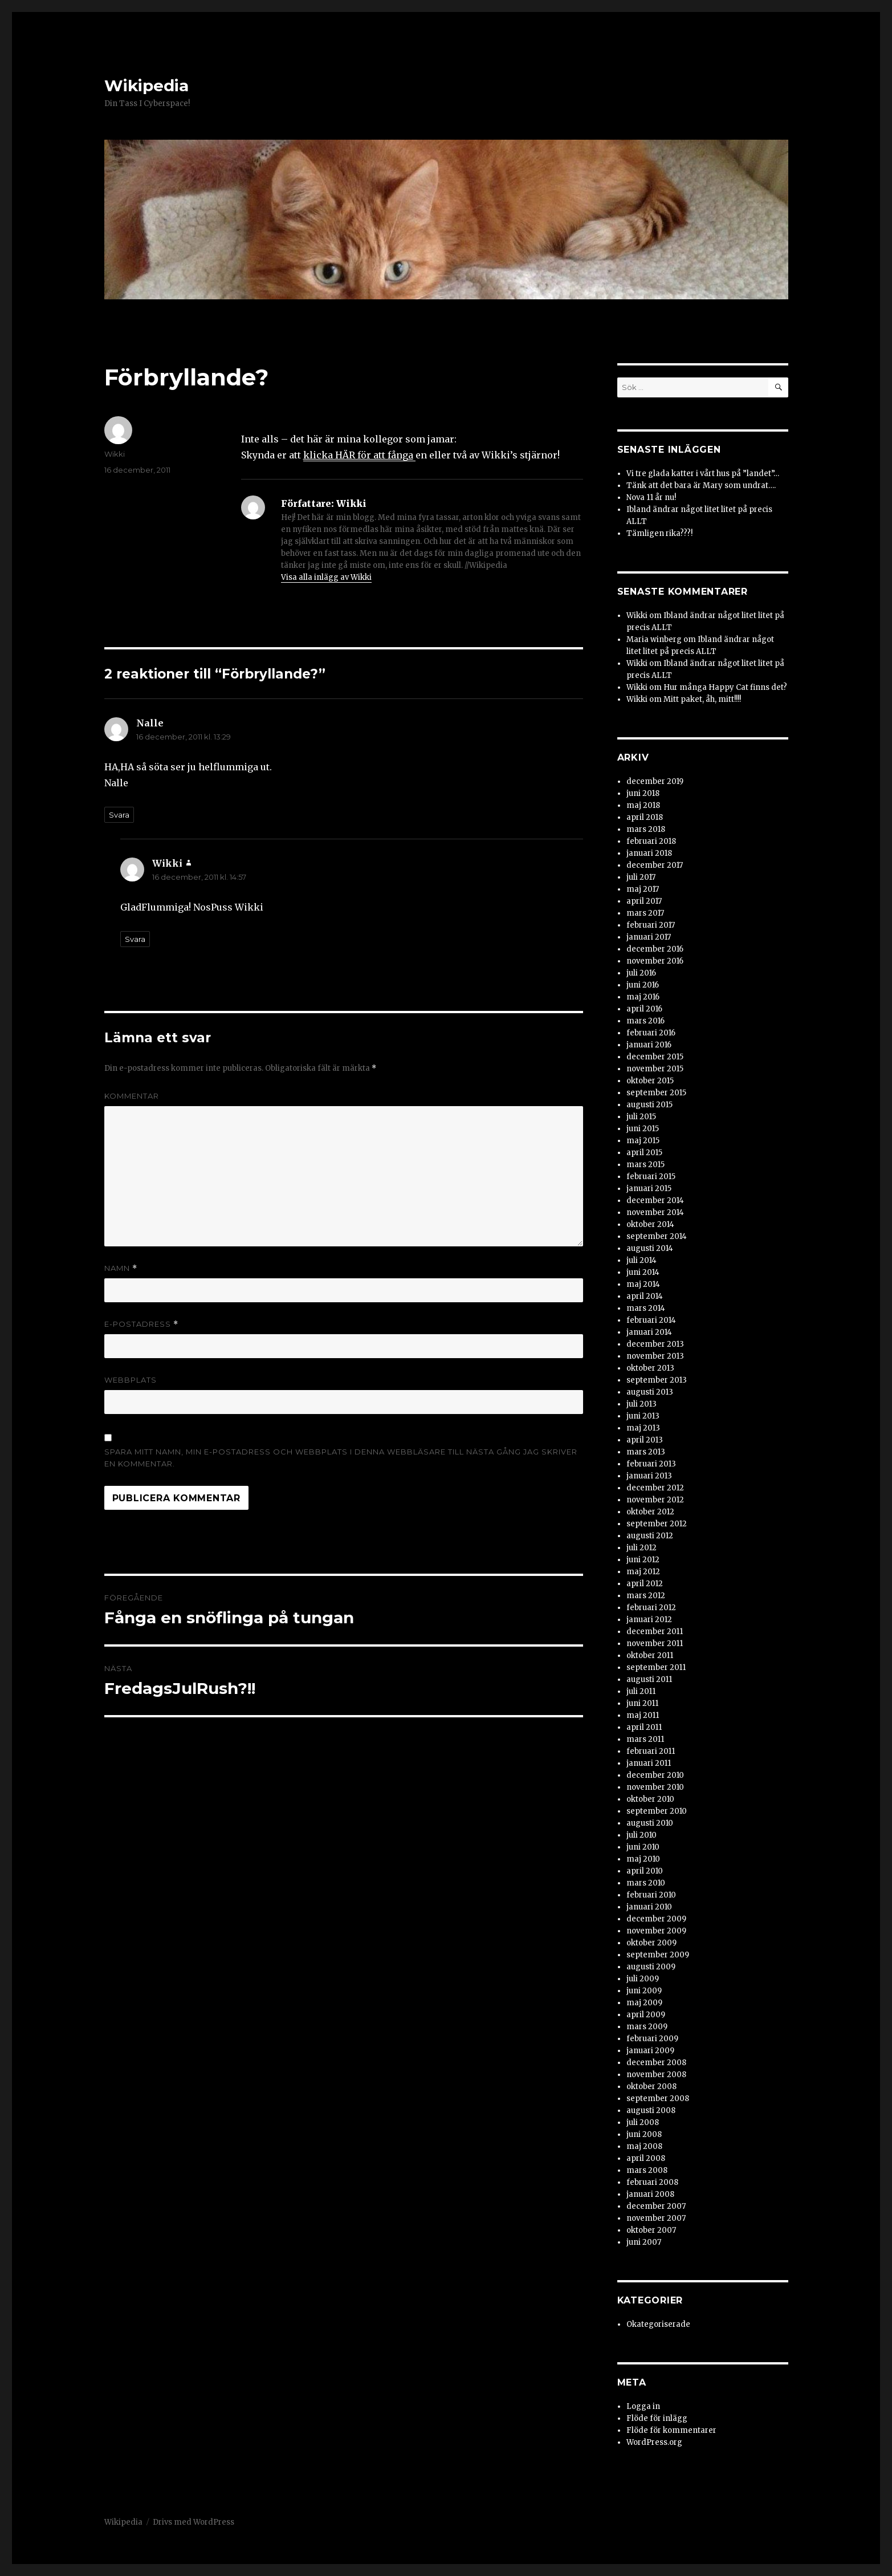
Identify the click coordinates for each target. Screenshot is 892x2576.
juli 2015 (641, 1117)
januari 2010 (649, 1907)
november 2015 (654, 1069)
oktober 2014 (650, 1224)
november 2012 (655, 1500)
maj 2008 (644, 2146)
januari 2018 (649, 853)
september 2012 (656, 1524)
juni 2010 (642, 1847)
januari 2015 (648, 1188)
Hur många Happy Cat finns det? (725, 687)
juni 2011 (642, 1703)
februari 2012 (651, 1607)
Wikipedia (146, 85)
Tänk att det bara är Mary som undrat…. (701, 485)
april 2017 (644, 901)
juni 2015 (642, 1128)
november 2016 (654, 961)
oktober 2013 (650, 1368)
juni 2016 (642, 985)
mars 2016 (645, 1021)
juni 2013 (642, 1416)
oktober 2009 (651, 1943)
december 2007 (656, 2206)
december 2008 (656, 2062)
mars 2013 (645, 1452)
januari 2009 (650, 2050)
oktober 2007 (651, 2230)
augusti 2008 (650, 2110)
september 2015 (656, 1093)
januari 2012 (649, 1619)
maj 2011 (642, 1715)
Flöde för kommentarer (671, 2430)
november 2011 (654, 1643)
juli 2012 (641, 1548)
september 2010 (656, 1811)
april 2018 (644, 817)
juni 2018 (642, 793)
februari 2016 (650, 1033)
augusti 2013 (649, 1392)
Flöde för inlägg (656, 2418)
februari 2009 (652, 2038)
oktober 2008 (651, 2086)
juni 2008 (644, 2134)
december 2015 (654, 1057)
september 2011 (656, 1667)
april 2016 (644, 1009)
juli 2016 (641, 973)
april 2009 (645, 2015)
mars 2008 (646, 2170)
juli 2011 (640, 1691)
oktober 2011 (649, 1655)
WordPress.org (654, 2442)
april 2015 (644, 1152)
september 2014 (656, 1236)
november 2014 (655, 1212)
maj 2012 (643, 1572)
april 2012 (644, 1583)
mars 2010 (645, 1883)
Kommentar (131, 1095)
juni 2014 (642, 1272)
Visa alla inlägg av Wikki (326, 577)
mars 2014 (645, 1308)
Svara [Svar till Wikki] (135, 939)
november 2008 (656, 2074)
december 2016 (654, 949)
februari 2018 (651, 841)
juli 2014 (641, 1260)
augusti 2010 (649, 1823)
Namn (120, 1268)
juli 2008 (642, 2122)
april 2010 (644, 1871)
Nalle (150, 723)
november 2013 (655, 1356)
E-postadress (141, 1324)
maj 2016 (642, 997)
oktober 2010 (650, 1799)
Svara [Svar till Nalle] (119, 814)
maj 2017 (642, 889)
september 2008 (657, 2098)
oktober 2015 (650, 1081)
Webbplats (130, 1379)
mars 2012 (645, 1595)
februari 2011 (650, 1751)
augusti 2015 (649, 1105)
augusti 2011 (649, 1679)
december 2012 (655, 1488)
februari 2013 (651, 1464)
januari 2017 (648, 937)
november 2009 (656, 1931)
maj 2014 (643, 1284)
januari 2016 (648, 1045)
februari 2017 (650, 925)
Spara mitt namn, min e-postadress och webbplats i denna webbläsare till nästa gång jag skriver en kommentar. (340, 1457)
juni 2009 (644, 1991)
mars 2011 (645, 1739)
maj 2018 (643, 805)
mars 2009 (646, 2026)
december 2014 (655, 1200)
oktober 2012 (650, 1512)
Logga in (643, 2406)
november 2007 (656, 2218)
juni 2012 (642, 1560)
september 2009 (657, 1955)
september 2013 (656, 1380)
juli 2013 (641, 1404)
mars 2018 (645, 829)
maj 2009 (644, 2003)
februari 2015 (650, 1176)
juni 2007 (643, 2242)
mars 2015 (645, 1164)
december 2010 (655, 1775)
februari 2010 (651, 1895)
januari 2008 (650, 2194)
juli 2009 (642, 1979)
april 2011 (644, 1727)
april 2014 (644, 1296)
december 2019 (654, 781)
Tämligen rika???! (659, 533)
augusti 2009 (650, 1967)
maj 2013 (643, 1428)
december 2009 (656, 1919)
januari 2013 (649, 1476)
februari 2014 (651, 1320)
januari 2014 (649, 1332)
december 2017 (654, 865)
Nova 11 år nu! (651, 497)
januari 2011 (648, 1763)
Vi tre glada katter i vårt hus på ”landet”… (702, 473)
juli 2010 (641, 1835)
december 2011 (654, 1631)
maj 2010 (643, 1859)
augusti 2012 (649, 1536)
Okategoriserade (658, 2324)
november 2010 (655, 1787)
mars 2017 (645, 913)
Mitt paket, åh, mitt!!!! (702, 699)
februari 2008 (652, 2182)
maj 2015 (642, 1140)
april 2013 (644, 1440)
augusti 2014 (649, 1248)
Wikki (114, 453)
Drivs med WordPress (193, 2522)
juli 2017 (640, 877)
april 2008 (645, 2158)
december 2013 (655, 1344)
